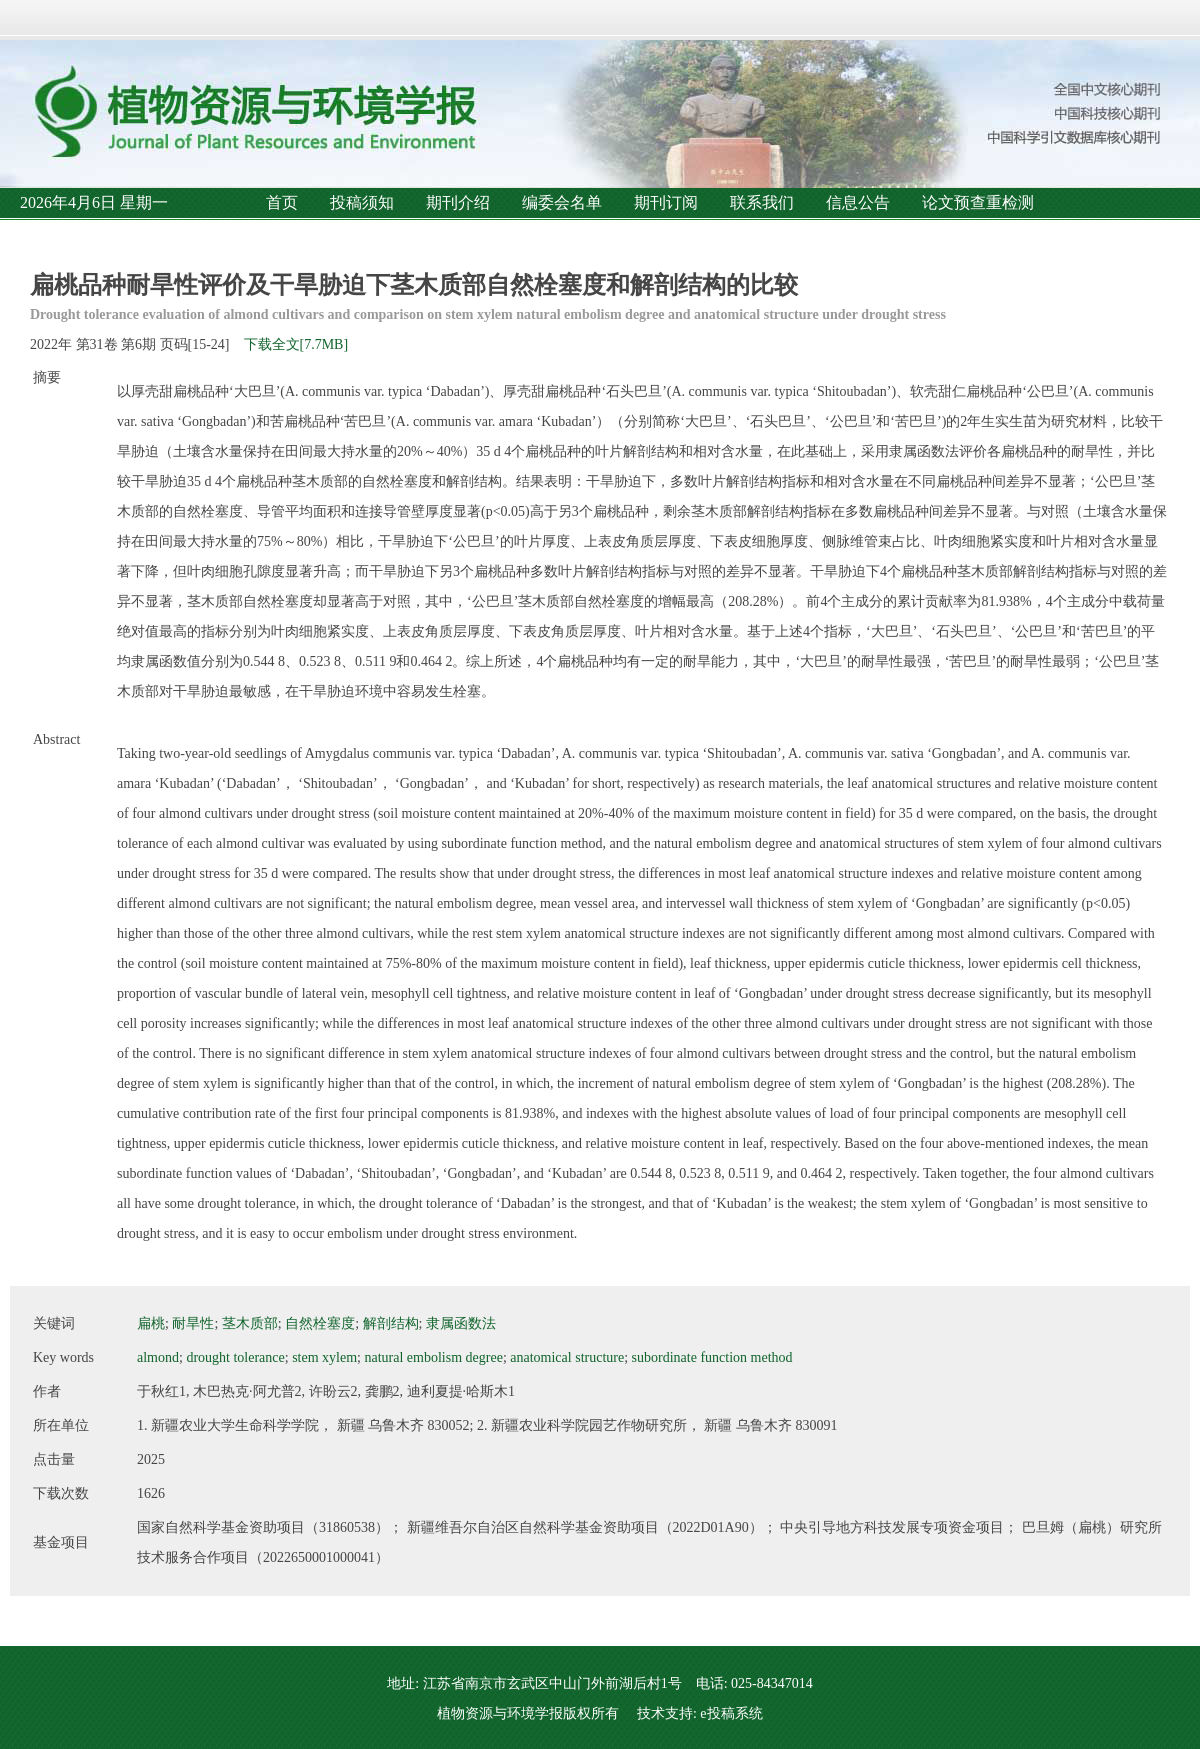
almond (158, 1357)
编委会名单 (562, 202)
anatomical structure (567, 1357)
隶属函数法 (461, 1323)
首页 (282, 202)
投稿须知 (362, 202)
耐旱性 (193, 1323)
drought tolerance (235, 1357)
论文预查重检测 (978, 202)
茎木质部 (250, 1323)
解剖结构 (391, 1323)
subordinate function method (712, 1357)
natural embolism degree (433, 1357)
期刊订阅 (666, 202)
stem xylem (324, 1357)
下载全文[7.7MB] (296, 344)
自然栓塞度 (320, 1323)
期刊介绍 (458, 202)
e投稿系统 (731, 1713)
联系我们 (762, 202)
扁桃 (151, 1323)
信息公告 (858, 202)
